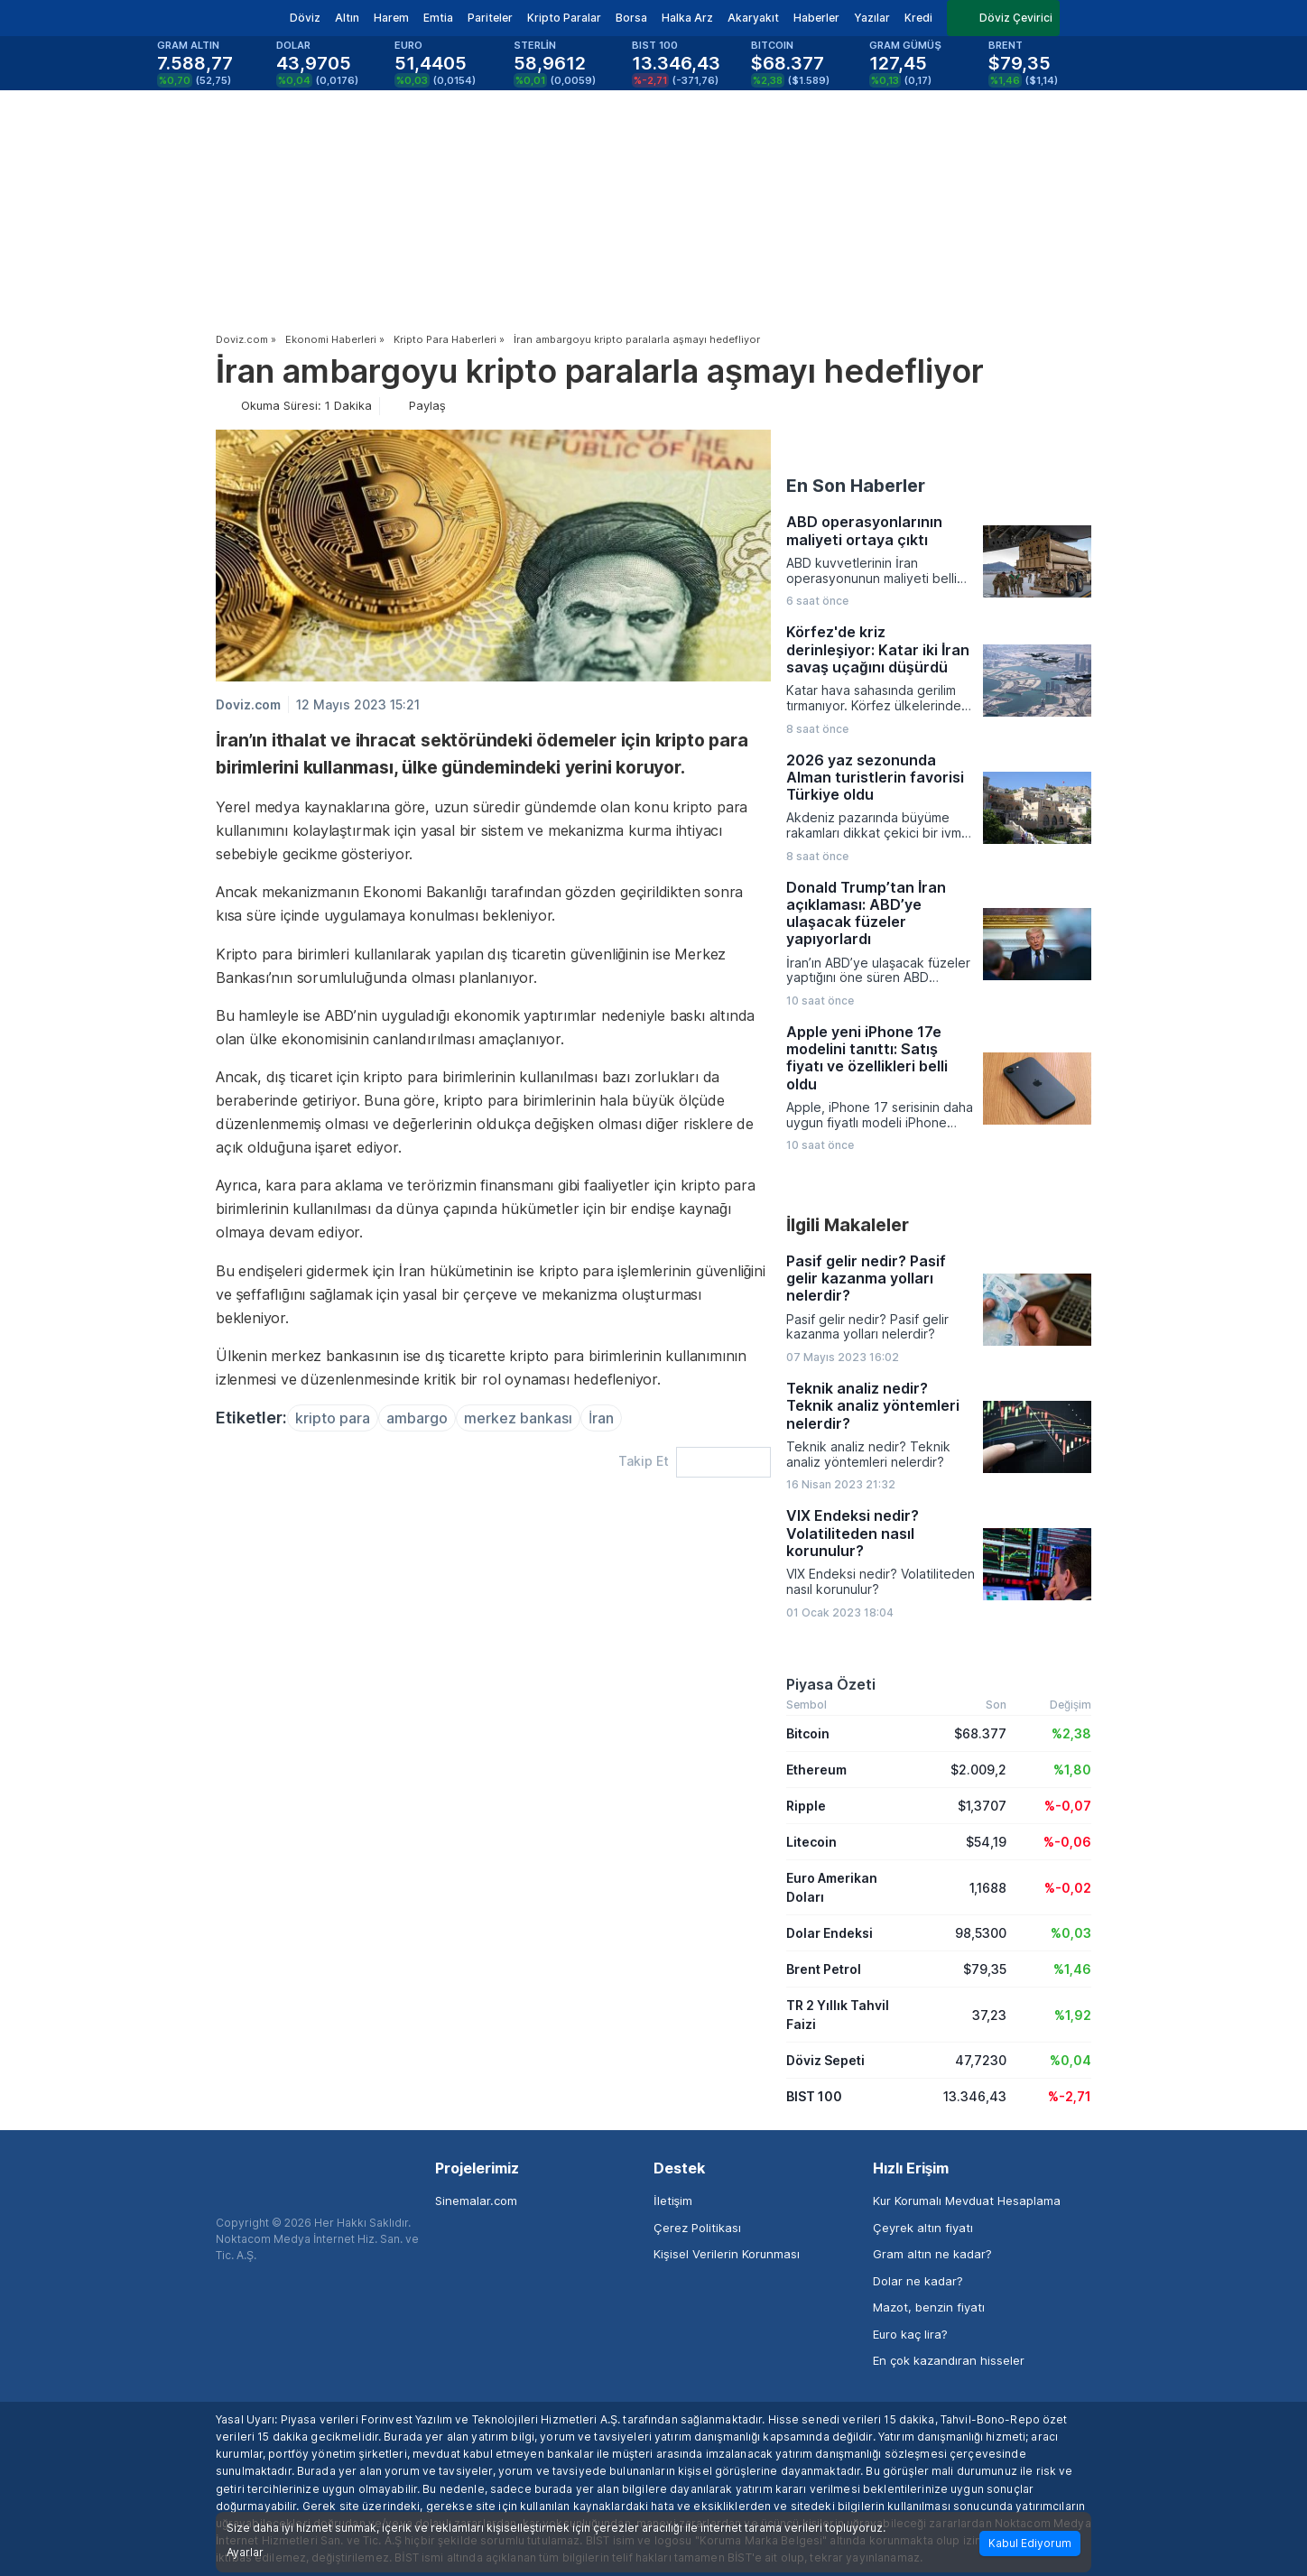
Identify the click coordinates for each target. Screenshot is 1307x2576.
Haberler (816, 17)
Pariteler (490, 17)
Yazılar (872, 17)
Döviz (305, 17)
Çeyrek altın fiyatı (923, 2227)
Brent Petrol (823, 1969)
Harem (391, 17)
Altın (347, 17)
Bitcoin (808, 1733)
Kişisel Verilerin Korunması (727, 2254)
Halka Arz (687, 17)
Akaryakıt (753, 17)
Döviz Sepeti (825, 2060)
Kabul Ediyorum (1029, 2543)
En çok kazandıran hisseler (948, 2360)
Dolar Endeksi (829, 1933)
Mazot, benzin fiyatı (929, 2307)
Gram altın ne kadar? (932, 2254)
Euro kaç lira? (910, 2334)
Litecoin (811, 1841)
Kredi (918, 17)
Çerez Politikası (697, 2227)
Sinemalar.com (476, 2200)
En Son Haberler (855, 485)
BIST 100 (814, 2096)
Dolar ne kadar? (918, 2281)
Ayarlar (245, 2552)
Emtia (438, 17)
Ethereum (816, 1769)
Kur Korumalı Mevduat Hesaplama (967, 2200)
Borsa (631, 17)
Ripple (806, 1805)
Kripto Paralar (564, 17)
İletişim (673, 2200)
